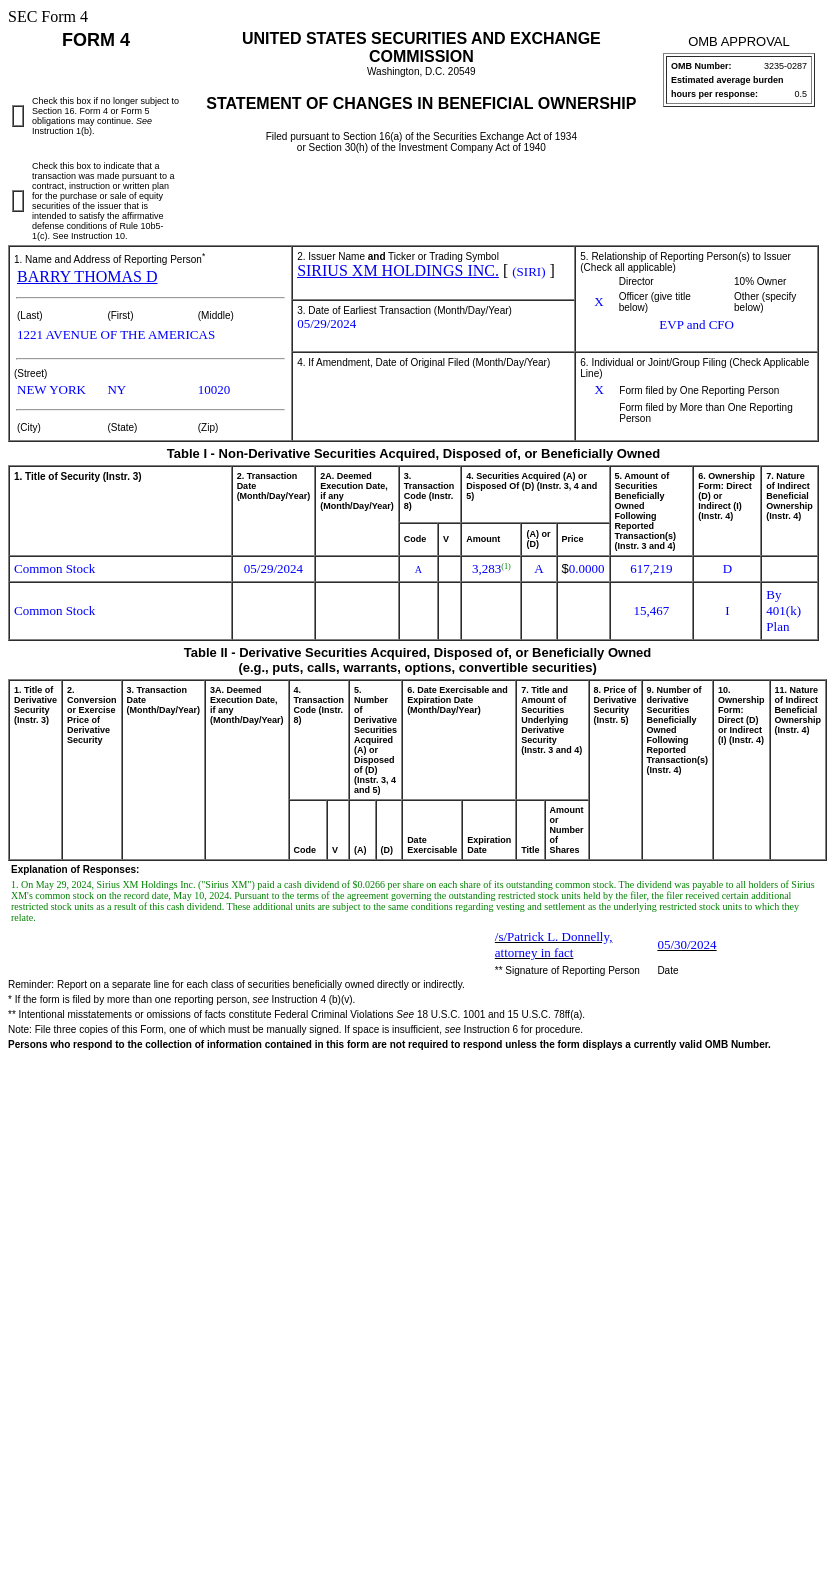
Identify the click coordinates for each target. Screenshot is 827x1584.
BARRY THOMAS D (87, 276)
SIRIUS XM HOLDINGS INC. (398, 270)
